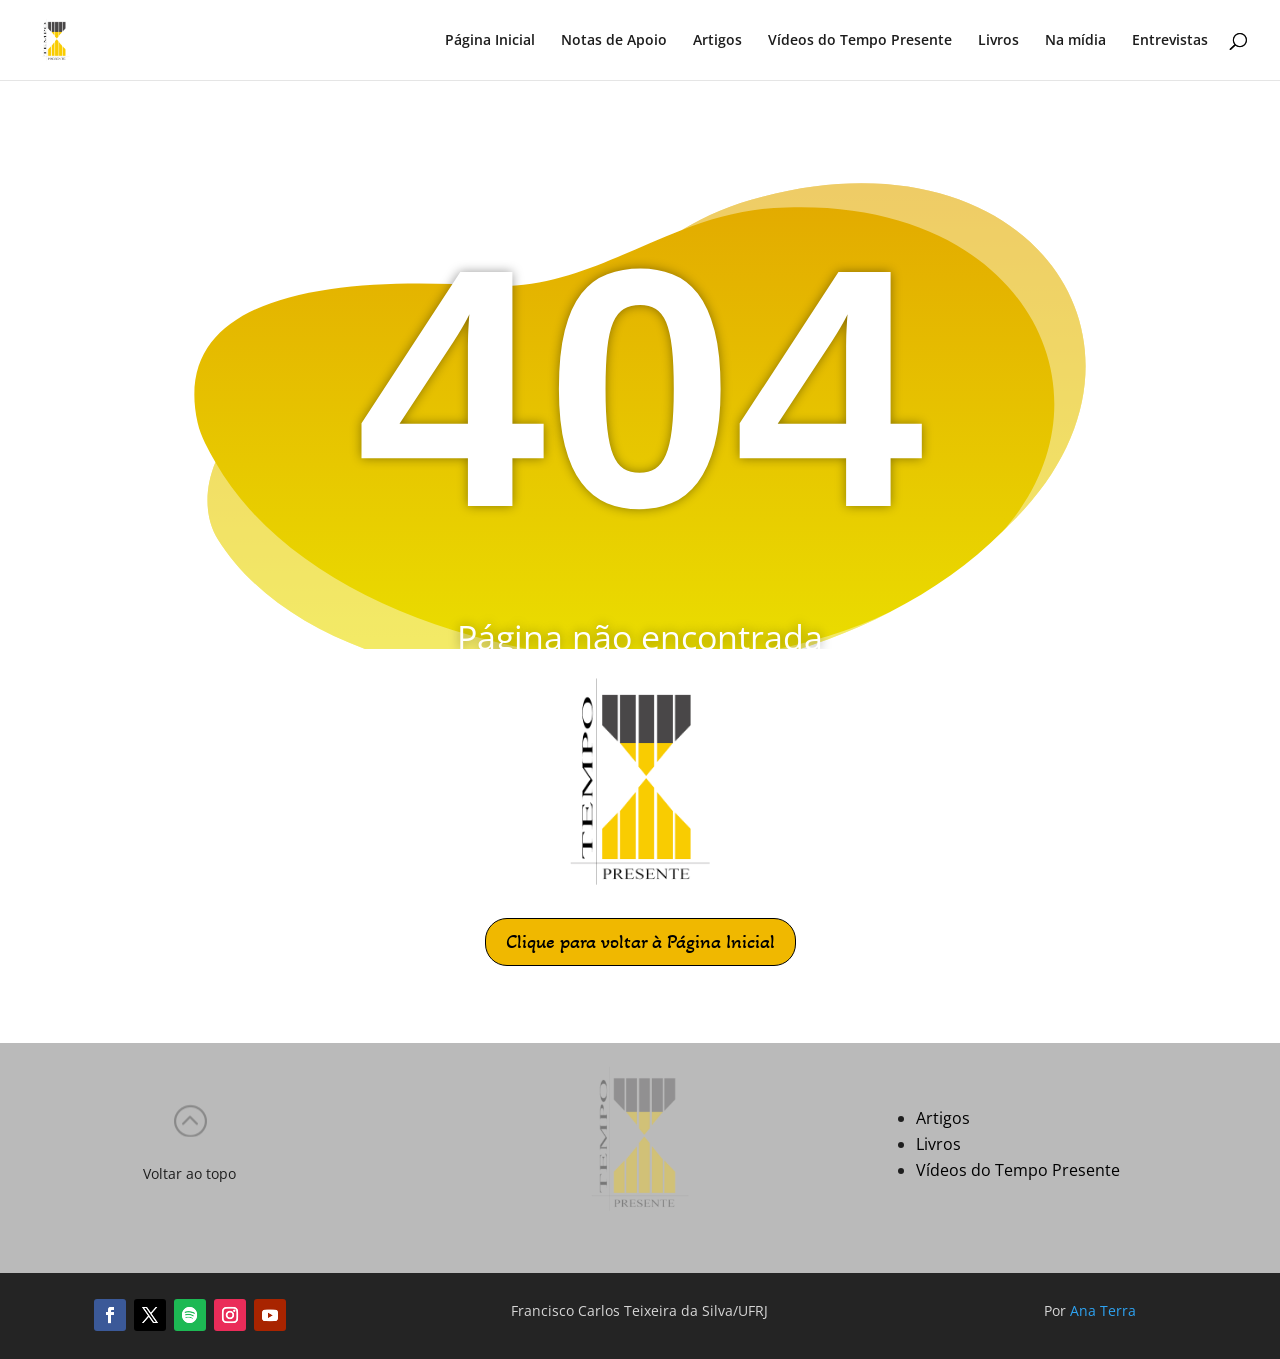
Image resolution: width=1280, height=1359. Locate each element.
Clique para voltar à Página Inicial (640, 942)
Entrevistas (1170, 41)
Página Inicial (490, 41)
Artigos (717, 41)
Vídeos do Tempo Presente (860, 41)
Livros (998, 41)
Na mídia (1075, 41)
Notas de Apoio (614, 41)
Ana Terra (1103, 1310)
